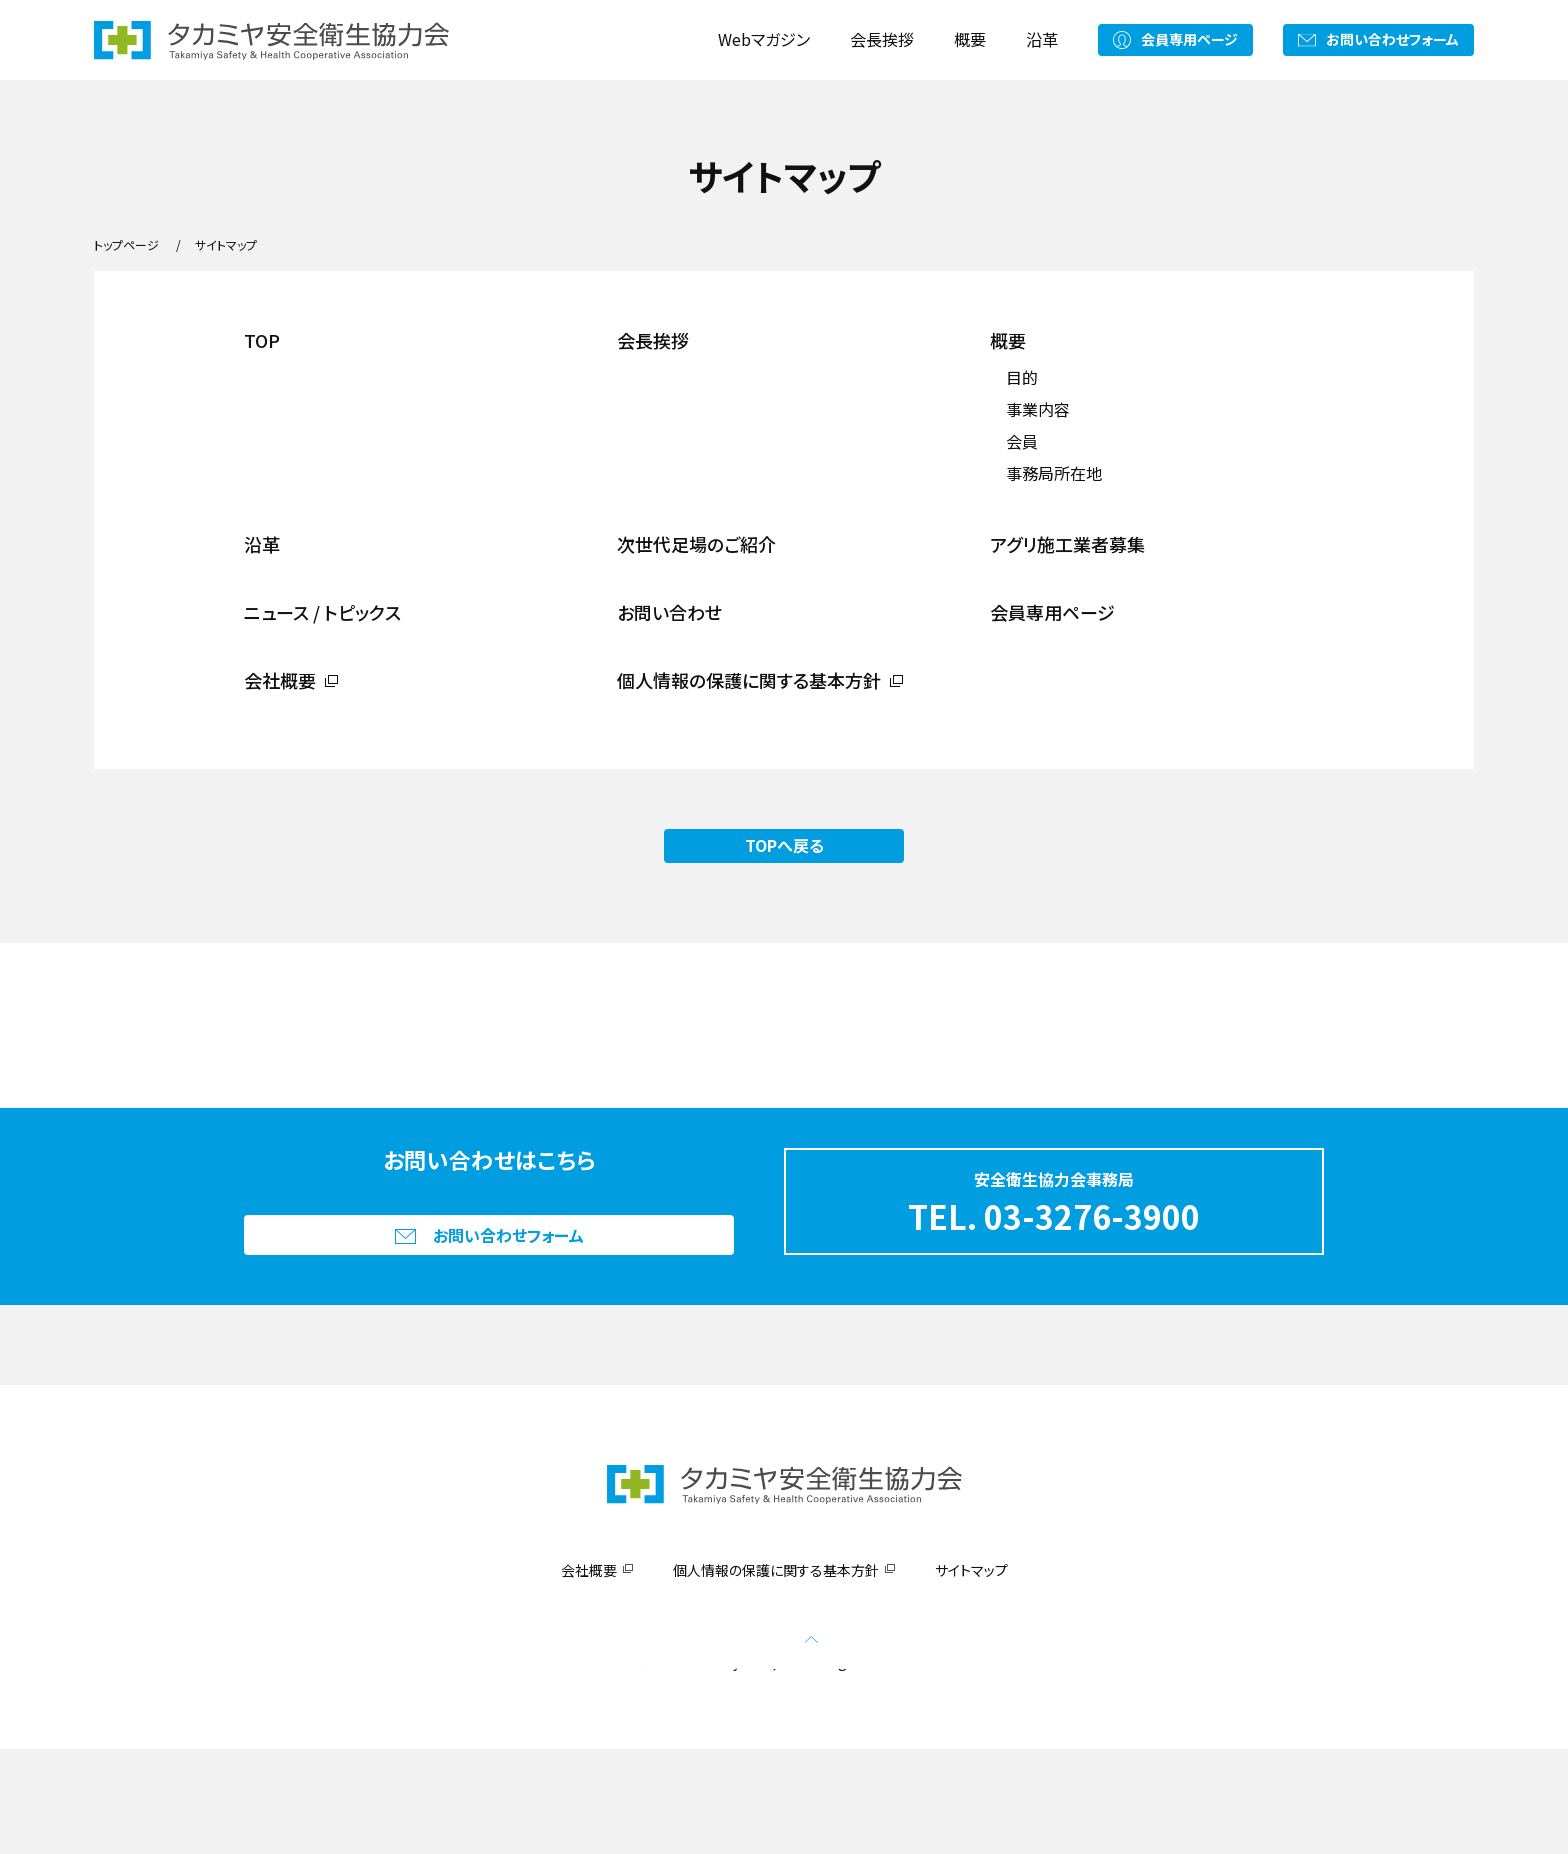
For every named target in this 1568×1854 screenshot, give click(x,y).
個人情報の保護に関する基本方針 (749, 680)
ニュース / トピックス (322, 612)
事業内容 (1038, 409)
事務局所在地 (1054, 473)
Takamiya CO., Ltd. (743, 1767)
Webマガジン (764, 39)
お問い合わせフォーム (1392, 39)
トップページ (126, 244)
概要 (970, 39)
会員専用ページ (1189, 39)
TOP (262, 340)
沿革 (1042, 39)
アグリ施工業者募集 (1067, 544)
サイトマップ (971, 1675)
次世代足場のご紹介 (696, 544)
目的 (1022, 377)
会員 (1022, 441)
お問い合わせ (669, 612)
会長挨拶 (882, 39)
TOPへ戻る (784, 845)
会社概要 (280, 680)
